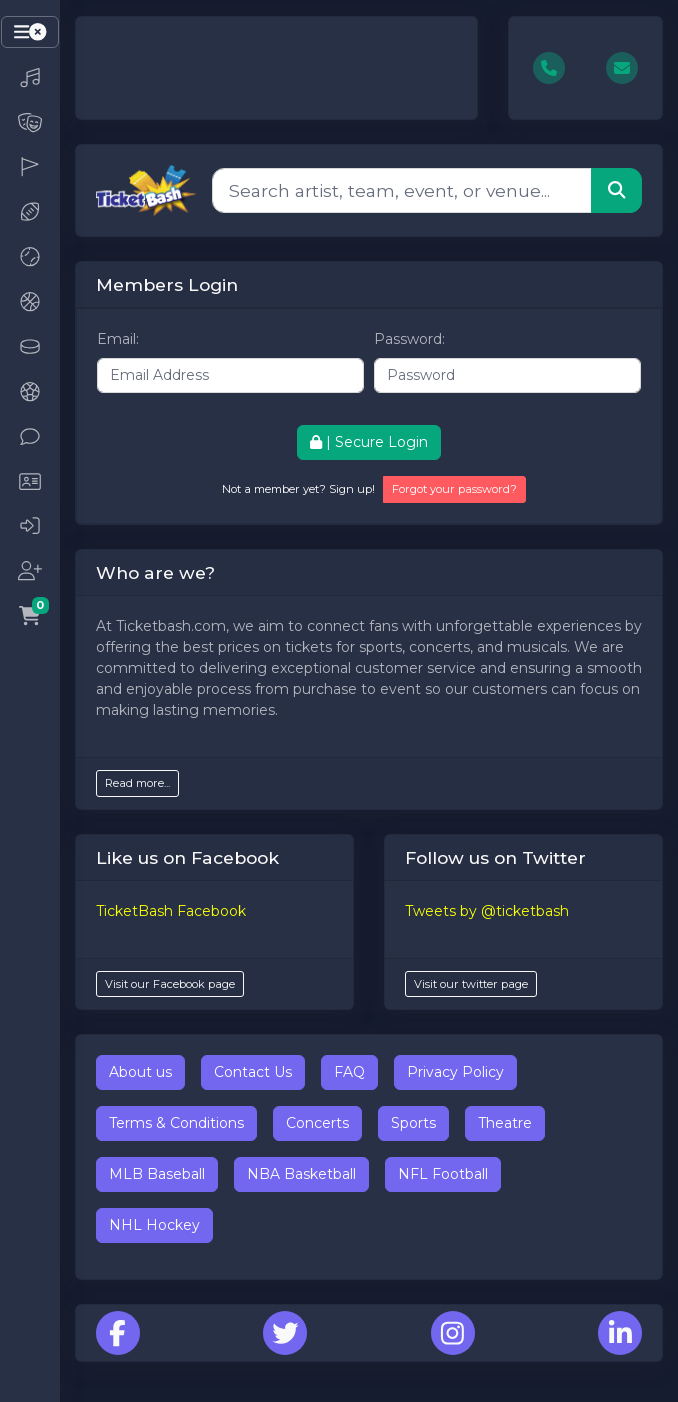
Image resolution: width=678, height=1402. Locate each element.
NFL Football (443, 1174)
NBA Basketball (301, 1174)
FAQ (349, 1072)
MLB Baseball (157, 1174)
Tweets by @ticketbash (487, 911)
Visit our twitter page (471, 984)
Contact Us (253, 1072)
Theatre (505, 1123)
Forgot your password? (454, 489)
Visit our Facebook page (170, 984)
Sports (413, 1123)
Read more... (137, 783)
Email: (118, 339)
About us (140, 1072)
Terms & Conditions (176, 1123)
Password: (409, 339)
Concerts (317, 1123)
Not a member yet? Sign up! (298, 489)
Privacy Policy (455, 1072)
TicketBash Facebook (171, 911)
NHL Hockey (154, 1225)
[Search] (402, 190)
